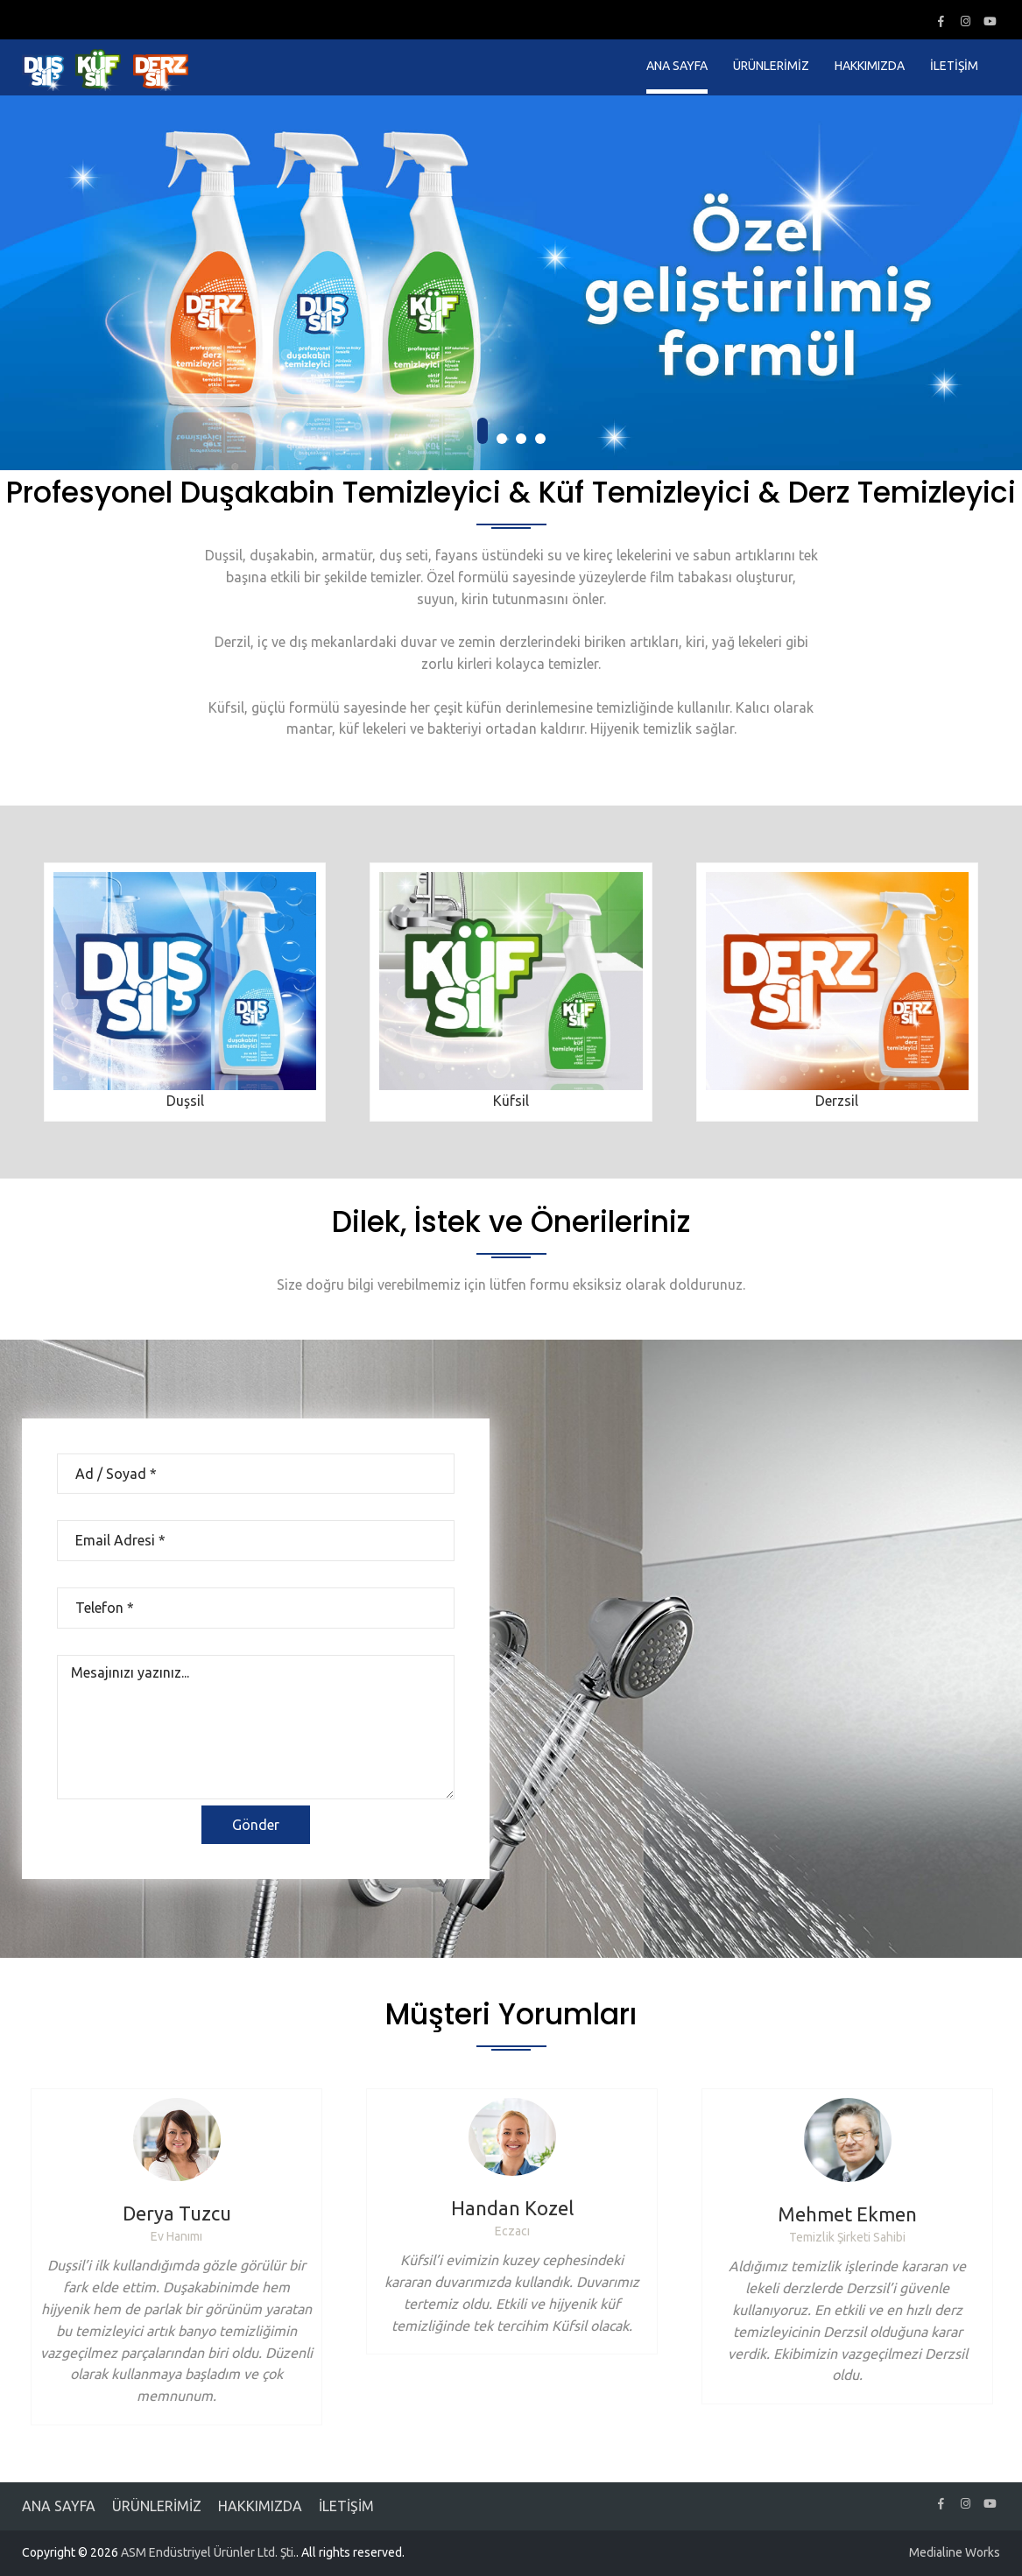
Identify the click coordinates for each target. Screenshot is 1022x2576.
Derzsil (836, 1101)
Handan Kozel (512, 2208)
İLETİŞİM (954, 66)
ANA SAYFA (677, 66)
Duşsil (185, 1101)
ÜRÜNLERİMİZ (771, 66)
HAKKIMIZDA (870, 66)
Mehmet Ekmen (847, 2214)
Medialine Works (954, 2552)
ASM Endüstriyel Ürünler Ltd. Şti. (208, 2552)
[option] (176, 2256)
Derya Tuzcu (177, 2213)
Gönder (255, 1825)
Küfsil (511, 1101)
